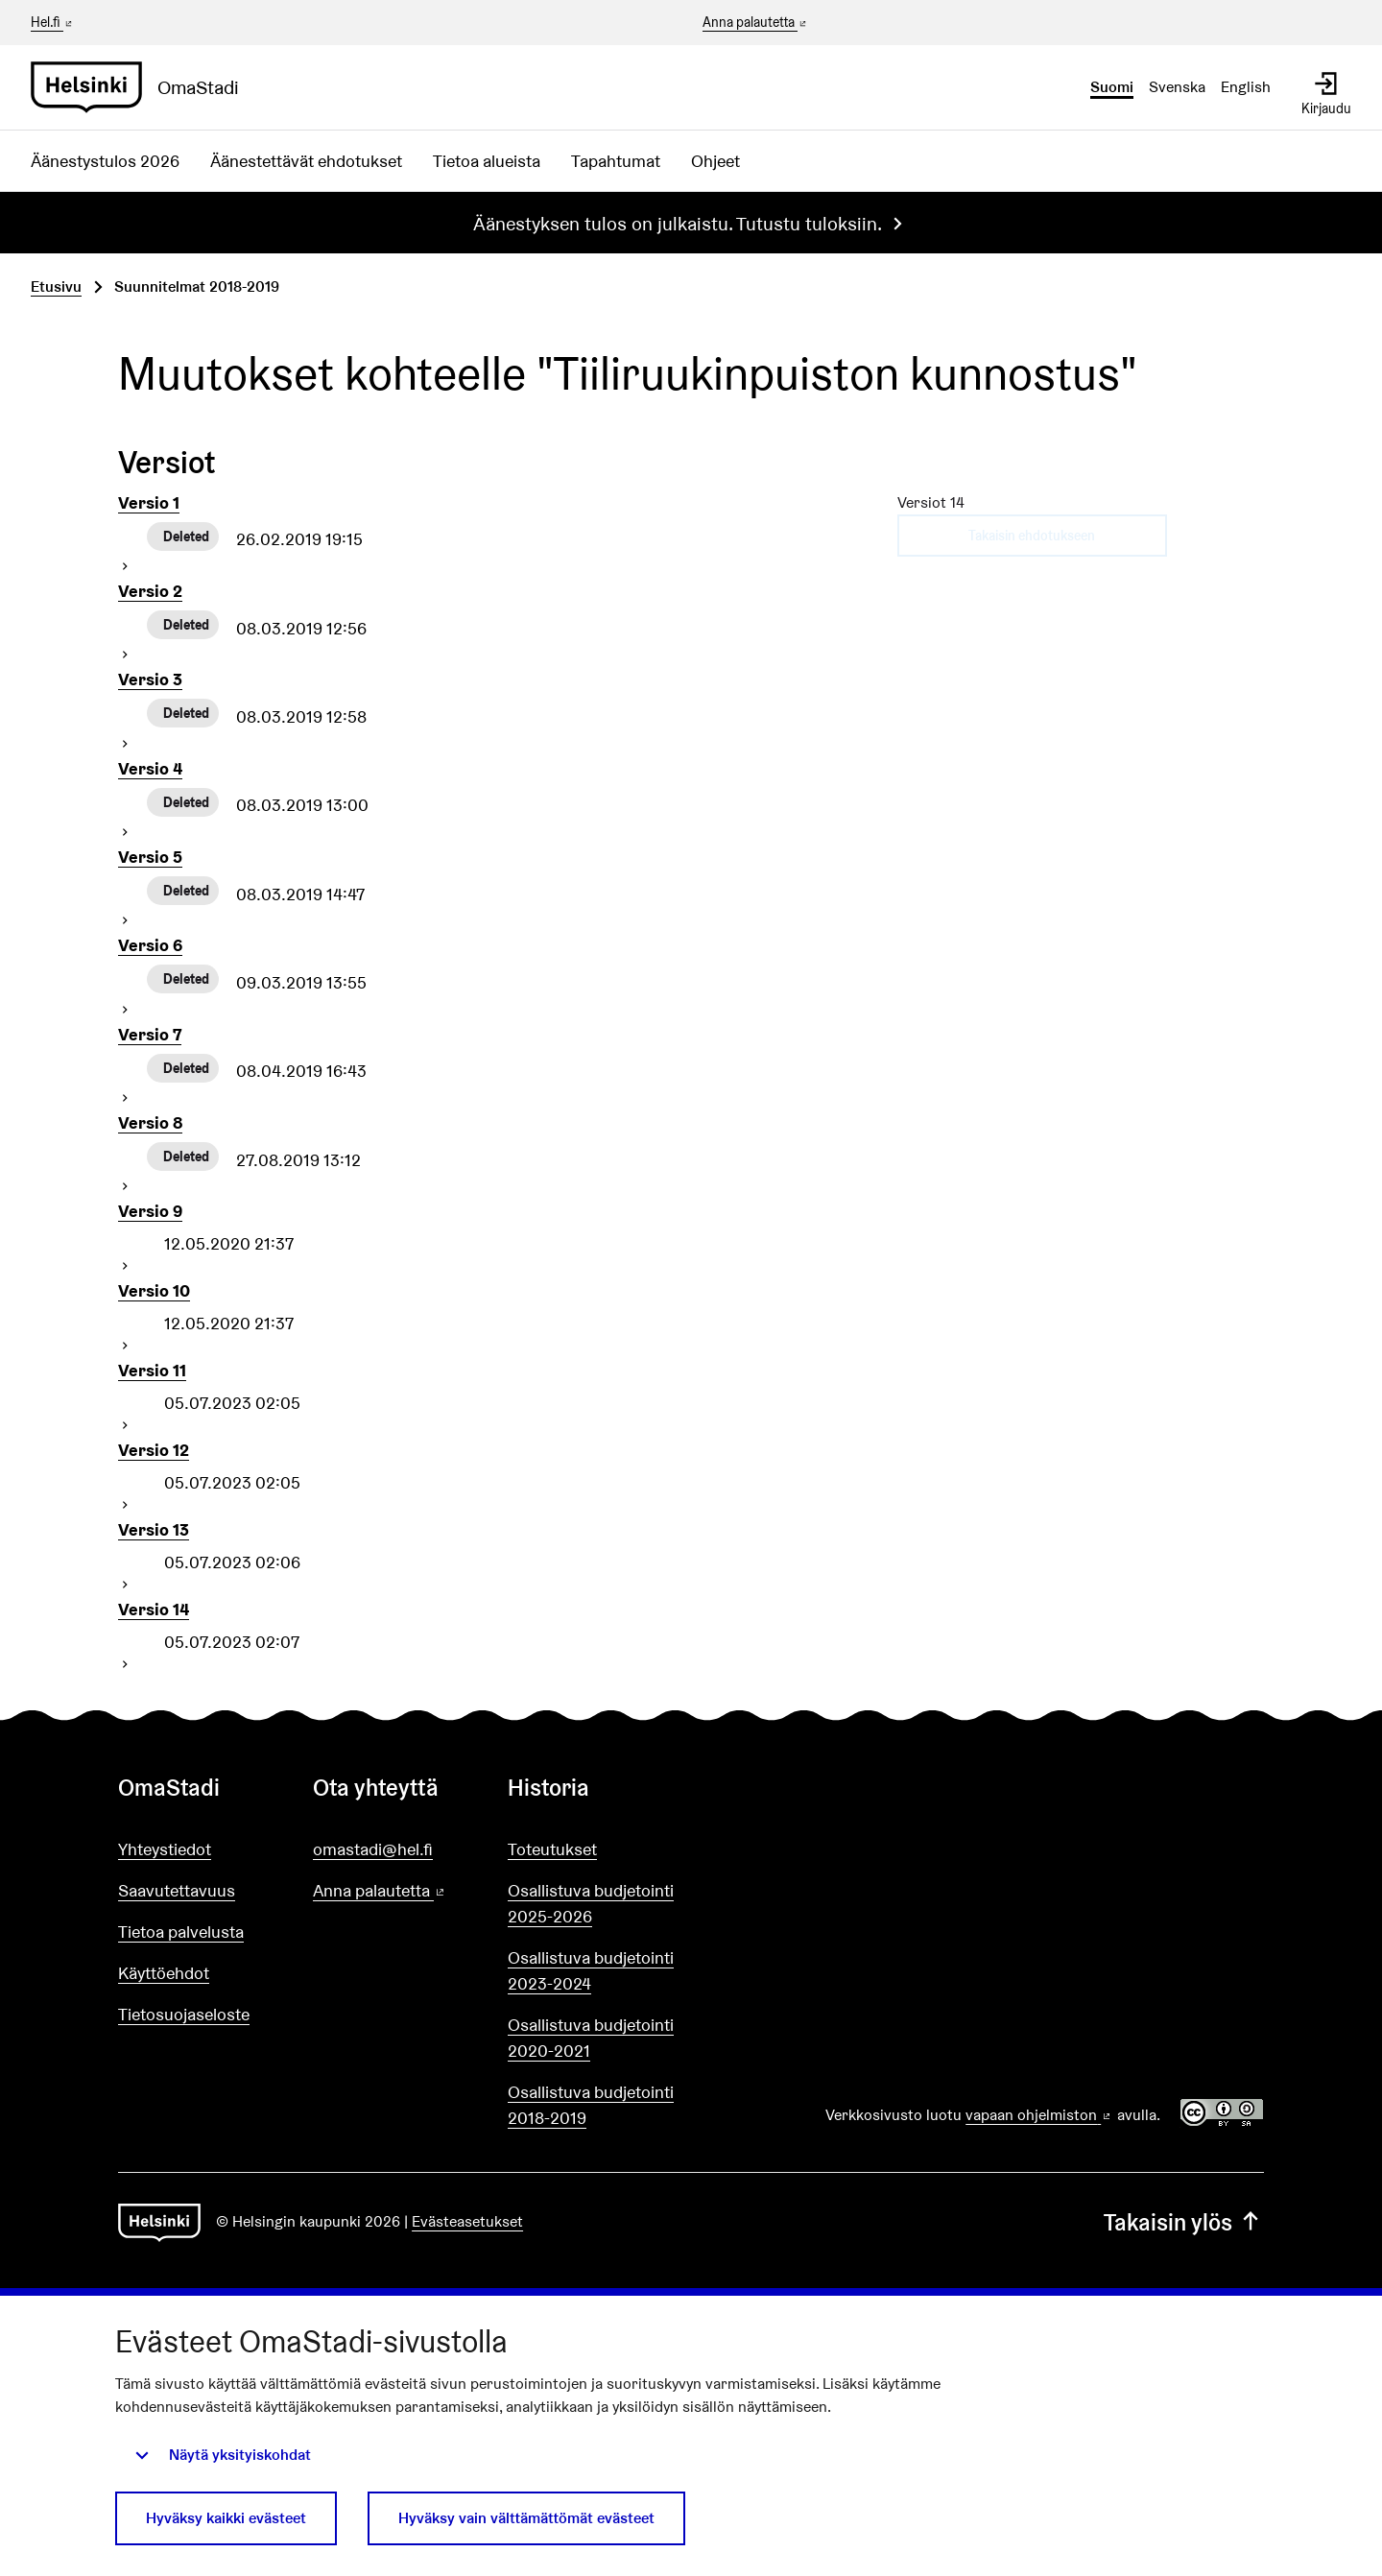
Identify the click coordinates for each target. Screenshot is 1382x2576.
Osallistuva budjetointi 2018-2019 (591, 2105)
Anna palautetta (756, 23)
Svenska (1177, 87)
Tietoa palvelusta (181, 1931)
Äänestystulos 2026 (105, 161)
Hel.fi (53, 22)
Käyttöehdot (163, 1973)
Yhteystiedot (164, 1849)
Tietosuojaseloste (184, 2014)
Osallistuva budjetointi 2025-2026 (591, 1903)
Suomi (1111, 87)
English (1246, 87)
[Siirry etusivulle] (142, 87)
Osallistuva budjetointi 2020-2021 (591, 2038)
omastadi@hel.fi (373, 1849)
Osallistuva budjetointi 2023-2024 (591, 1970)
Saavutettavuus (176, 1890)
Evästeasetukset (467, 2221)
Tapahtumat (615, 161)
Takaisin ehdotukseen (1031, 535)
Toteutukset (552, 1849)
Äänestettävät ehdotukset (306, 161)
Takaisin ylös (1184, 2222)
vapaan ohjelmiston (1039, 2115)
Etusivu (56, 286)
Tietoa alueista (486, 161)
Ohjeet (715, 161)
